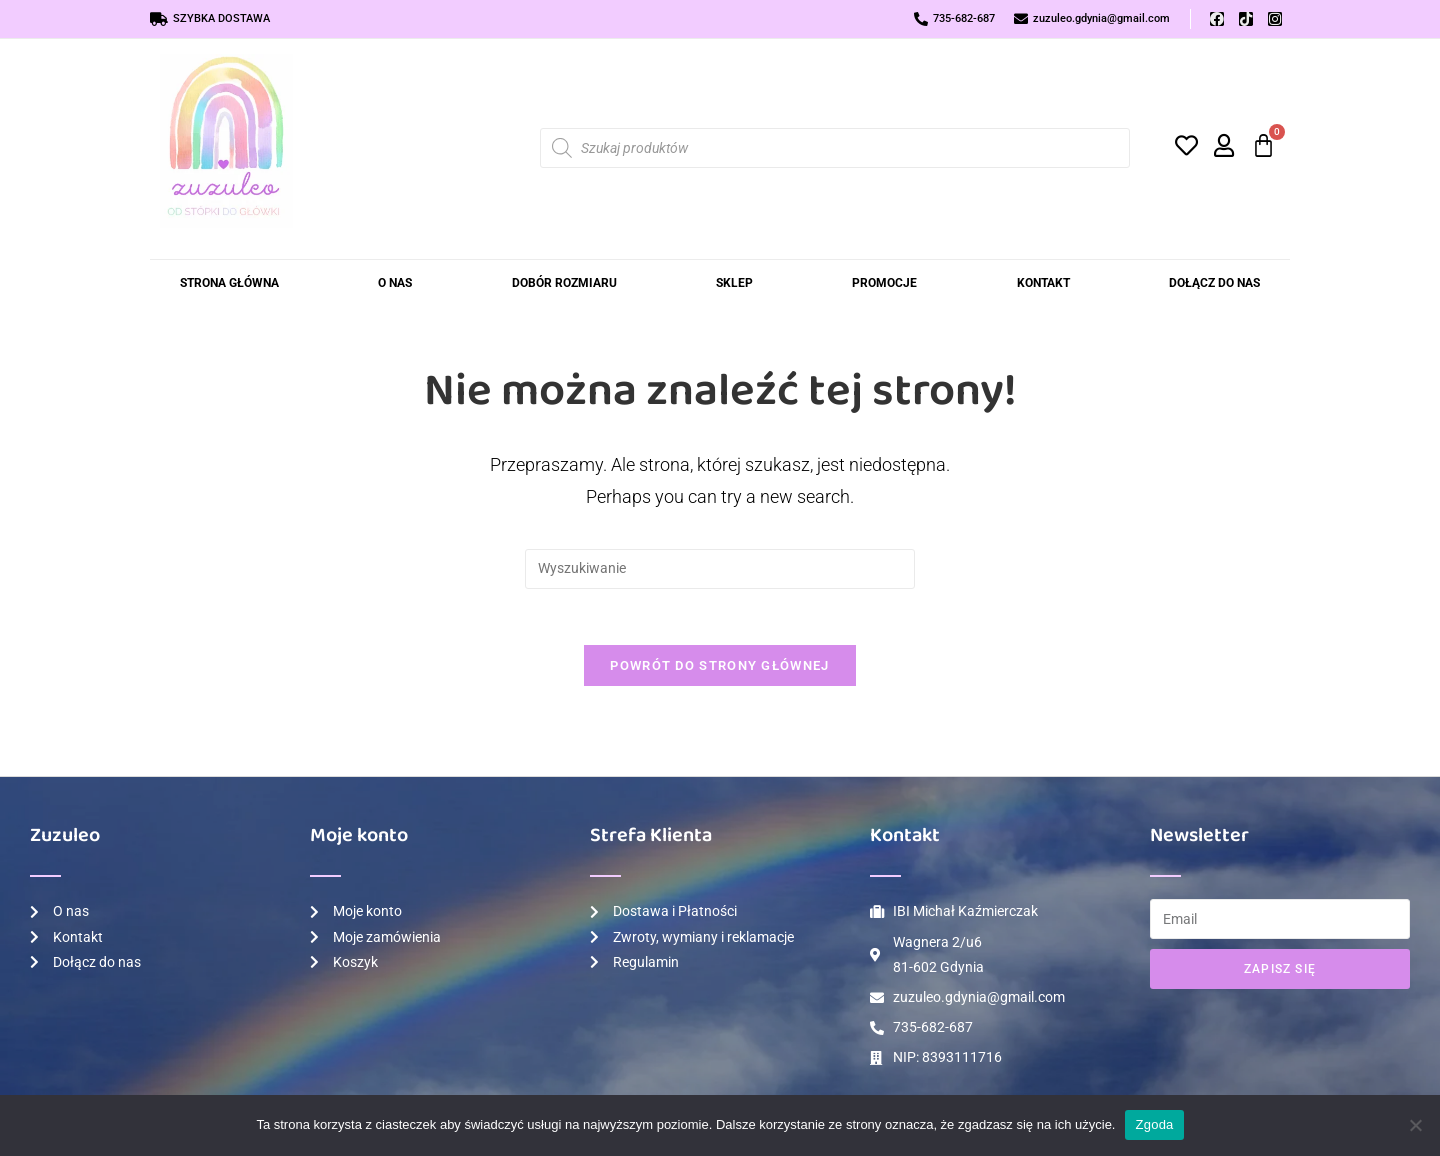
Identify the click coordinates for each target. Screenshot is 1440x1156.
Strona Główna (229, 283)
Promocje (884, 283)
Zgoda (1154, 1124)
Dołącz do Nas (1214, 283)
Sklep (734, 283)
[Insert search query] (720, 569)
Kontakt (1043, 283)
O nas (395, 283)
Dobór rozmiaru (564, 283)
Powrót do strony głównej (719, 669)
